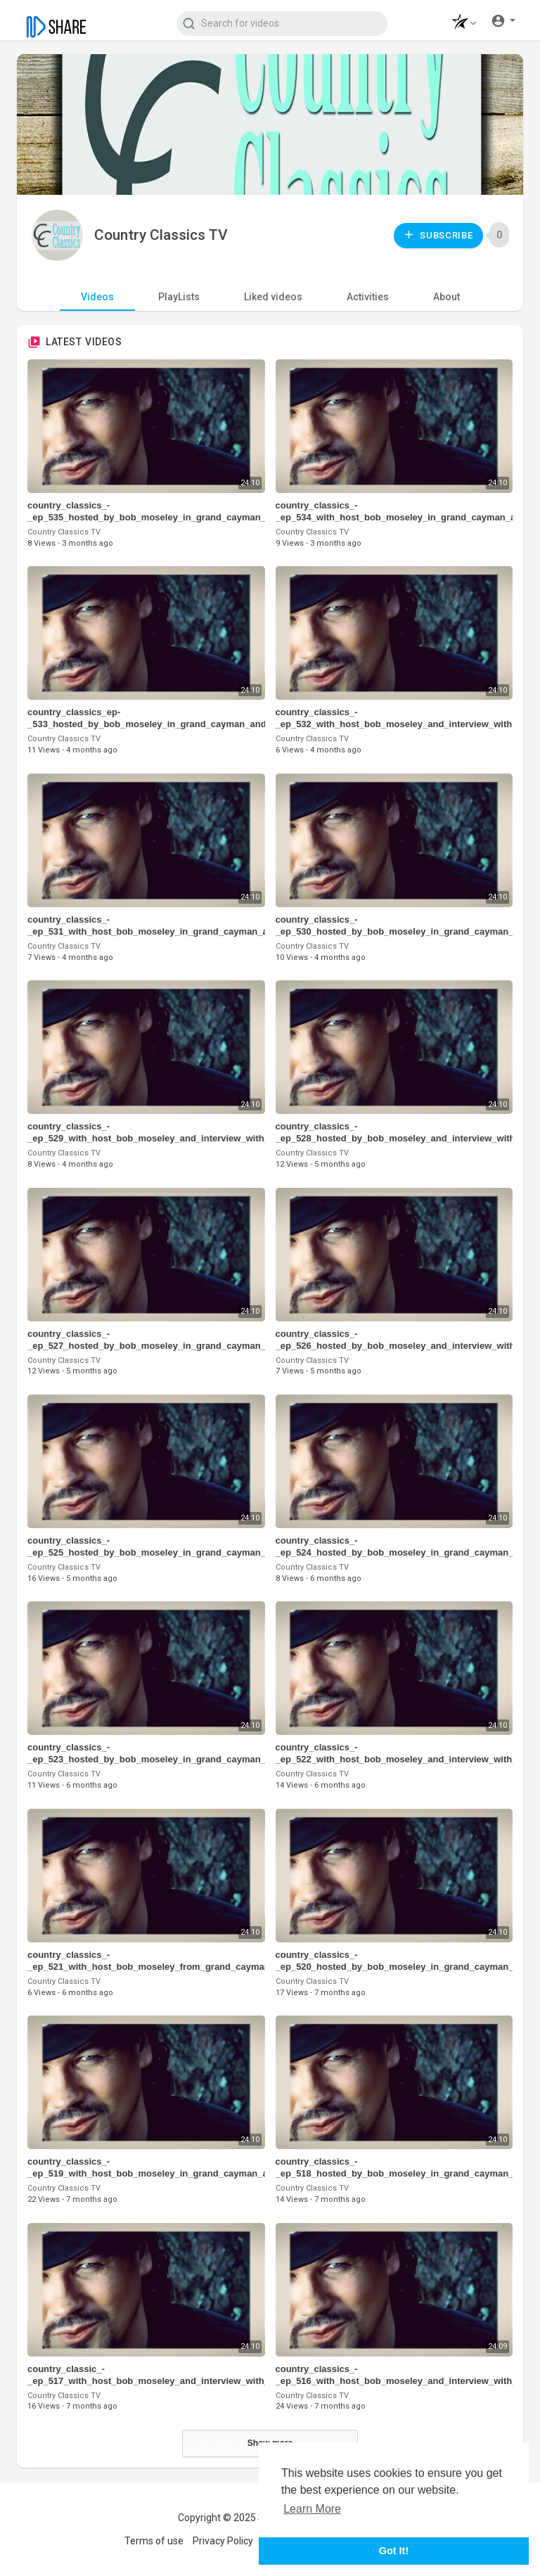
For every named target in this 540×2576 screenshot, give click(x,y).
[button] (460, 23)
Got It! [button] (394, 2550)
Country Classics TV (161, 234)
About (446, 296)
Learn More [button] (312, 2509)
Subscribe (438, 235)
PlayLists (179, 296)
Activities (368, 296)
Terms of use (154, 2540)
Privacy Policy (223, 2540)
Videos (97, 296)
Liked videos (273, 296)
